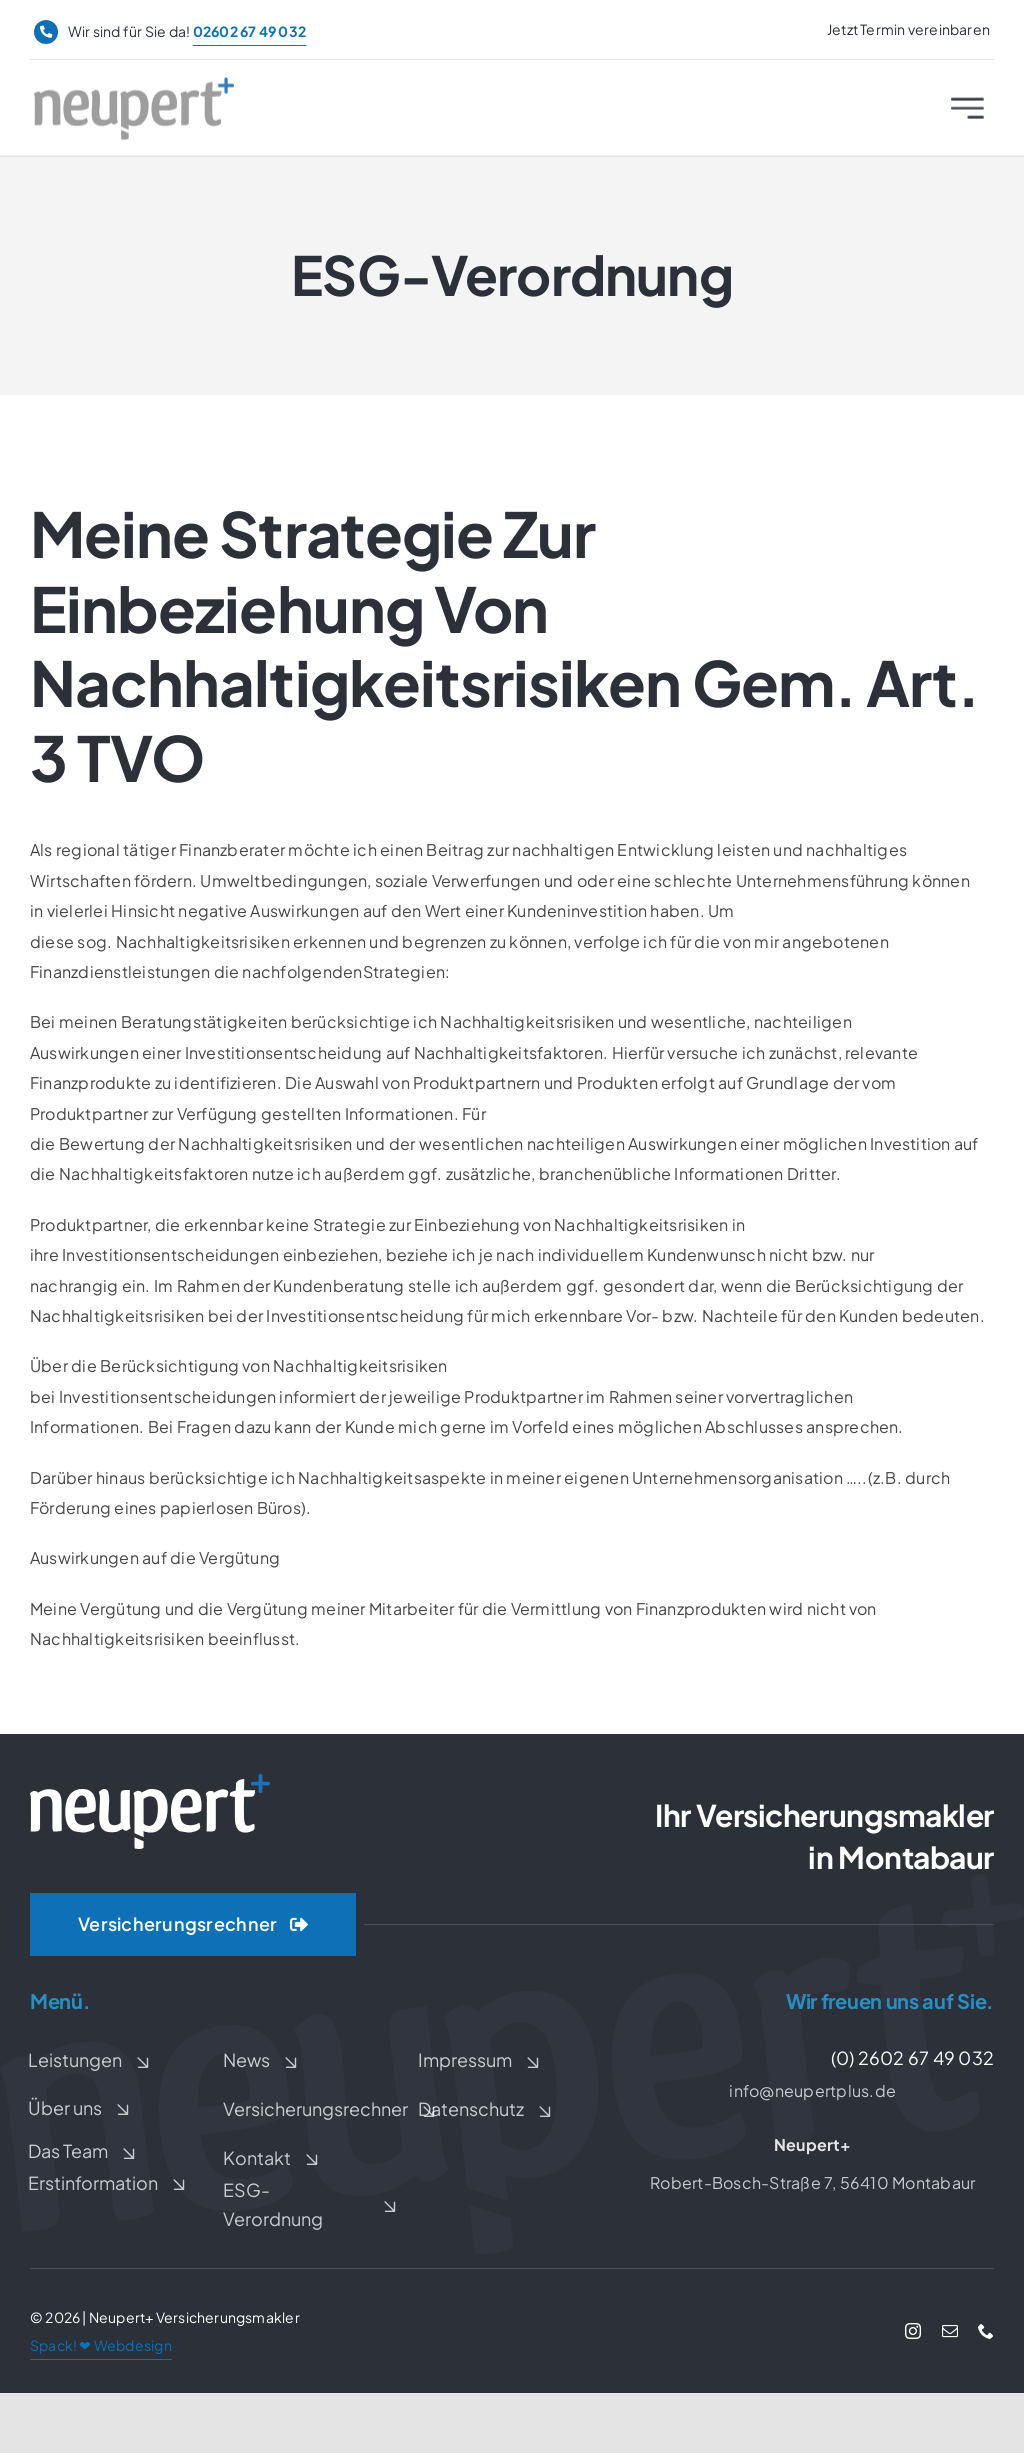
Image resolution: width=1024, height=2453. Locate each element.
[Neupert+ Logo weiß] (150, 1781)
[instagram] (913, 2331)
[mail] (950, 2331)
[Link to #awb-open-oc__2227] (967, 114)
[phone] (986, 2331)
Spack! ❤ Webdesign (101, 2345)
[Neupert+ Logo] (134, 90)
